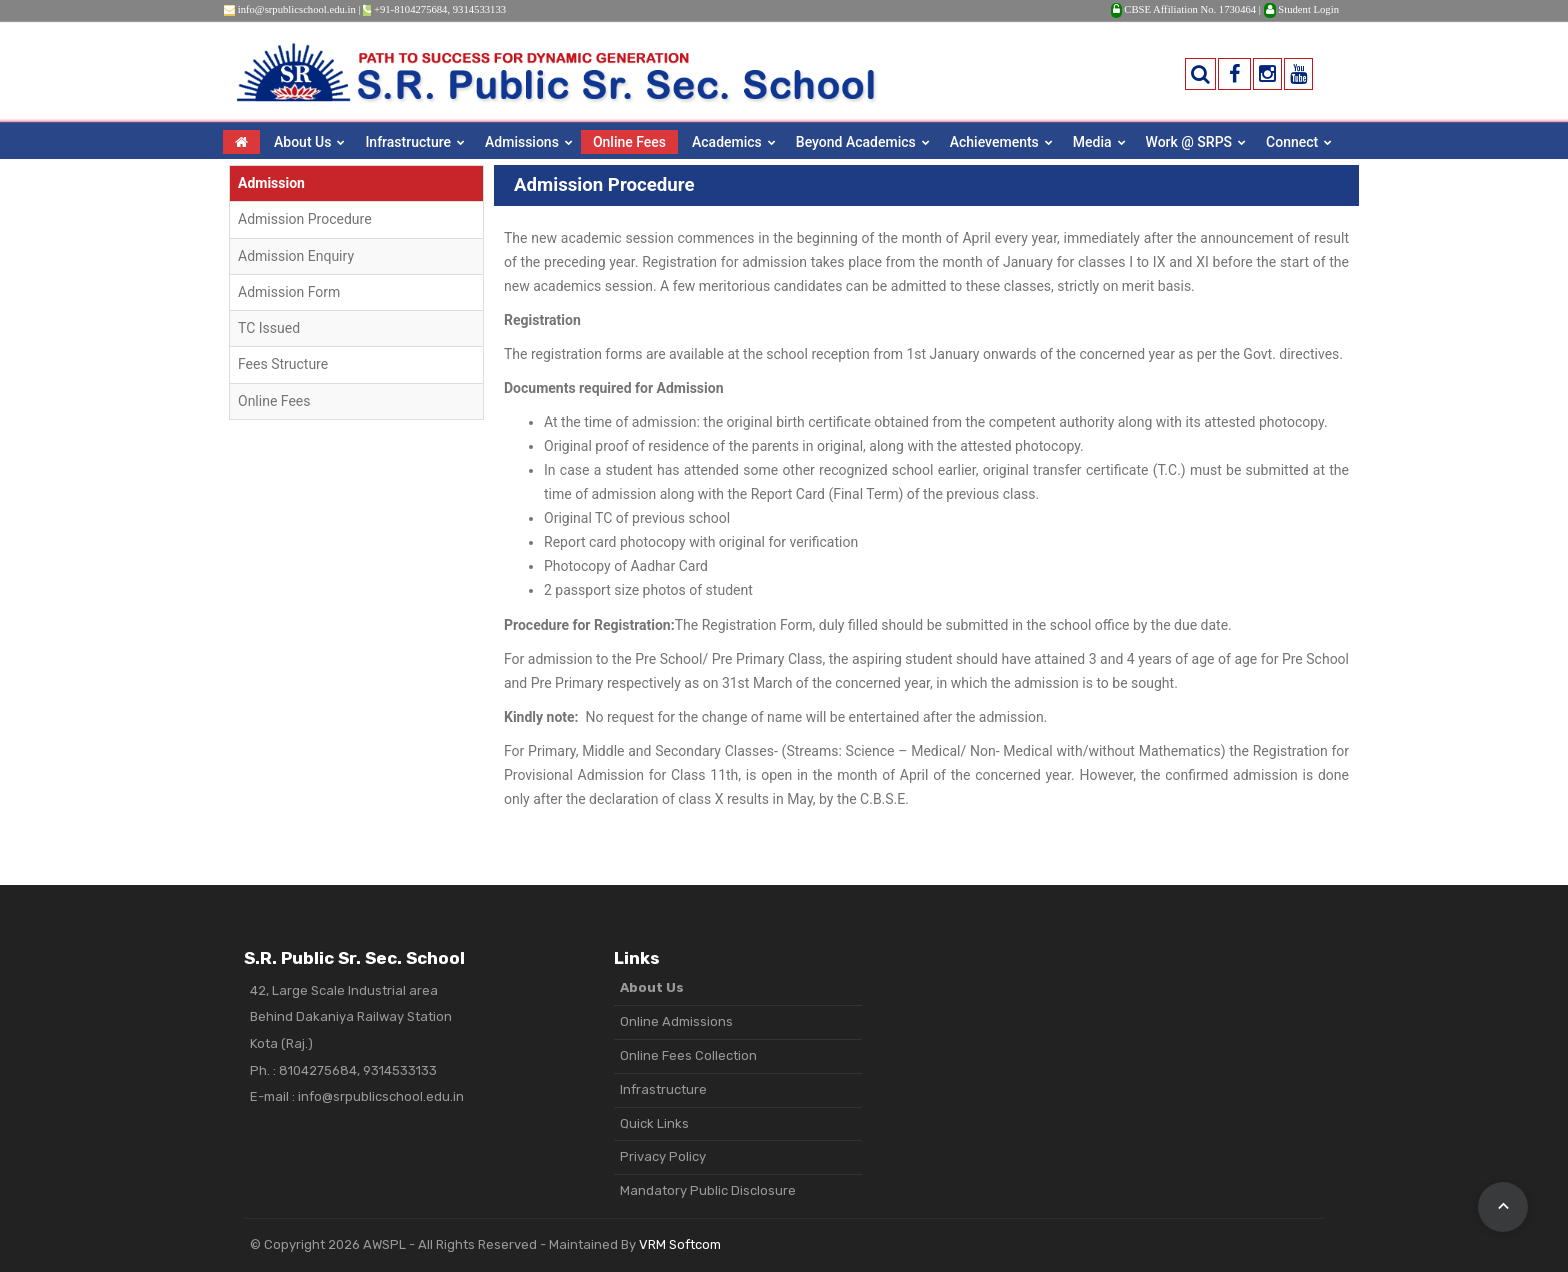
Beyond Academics (856, 142)
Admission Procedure (305, 219)
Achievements (994, 142)
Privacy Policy (663, 1156)
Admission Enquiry (296, 256)
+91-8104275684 (411, 9)
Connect (1292, 142)
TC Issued (269, 328)
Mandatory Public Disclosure (708, 1190)
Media (1092, 142)
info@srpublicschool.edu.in (297, 9)
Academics (727, 142)
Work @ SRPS (1189, 142)
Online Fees (629, 142)
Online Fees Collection (688, 1055)
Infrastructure (408, 142)
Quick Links (654, 1123)
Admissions (522, 142)
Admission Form (289, 292)
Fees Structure (283, 364)
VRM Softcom (680, 1244)
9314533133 (479, 9)
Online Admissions (676, 1021)
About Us (302, 142)
